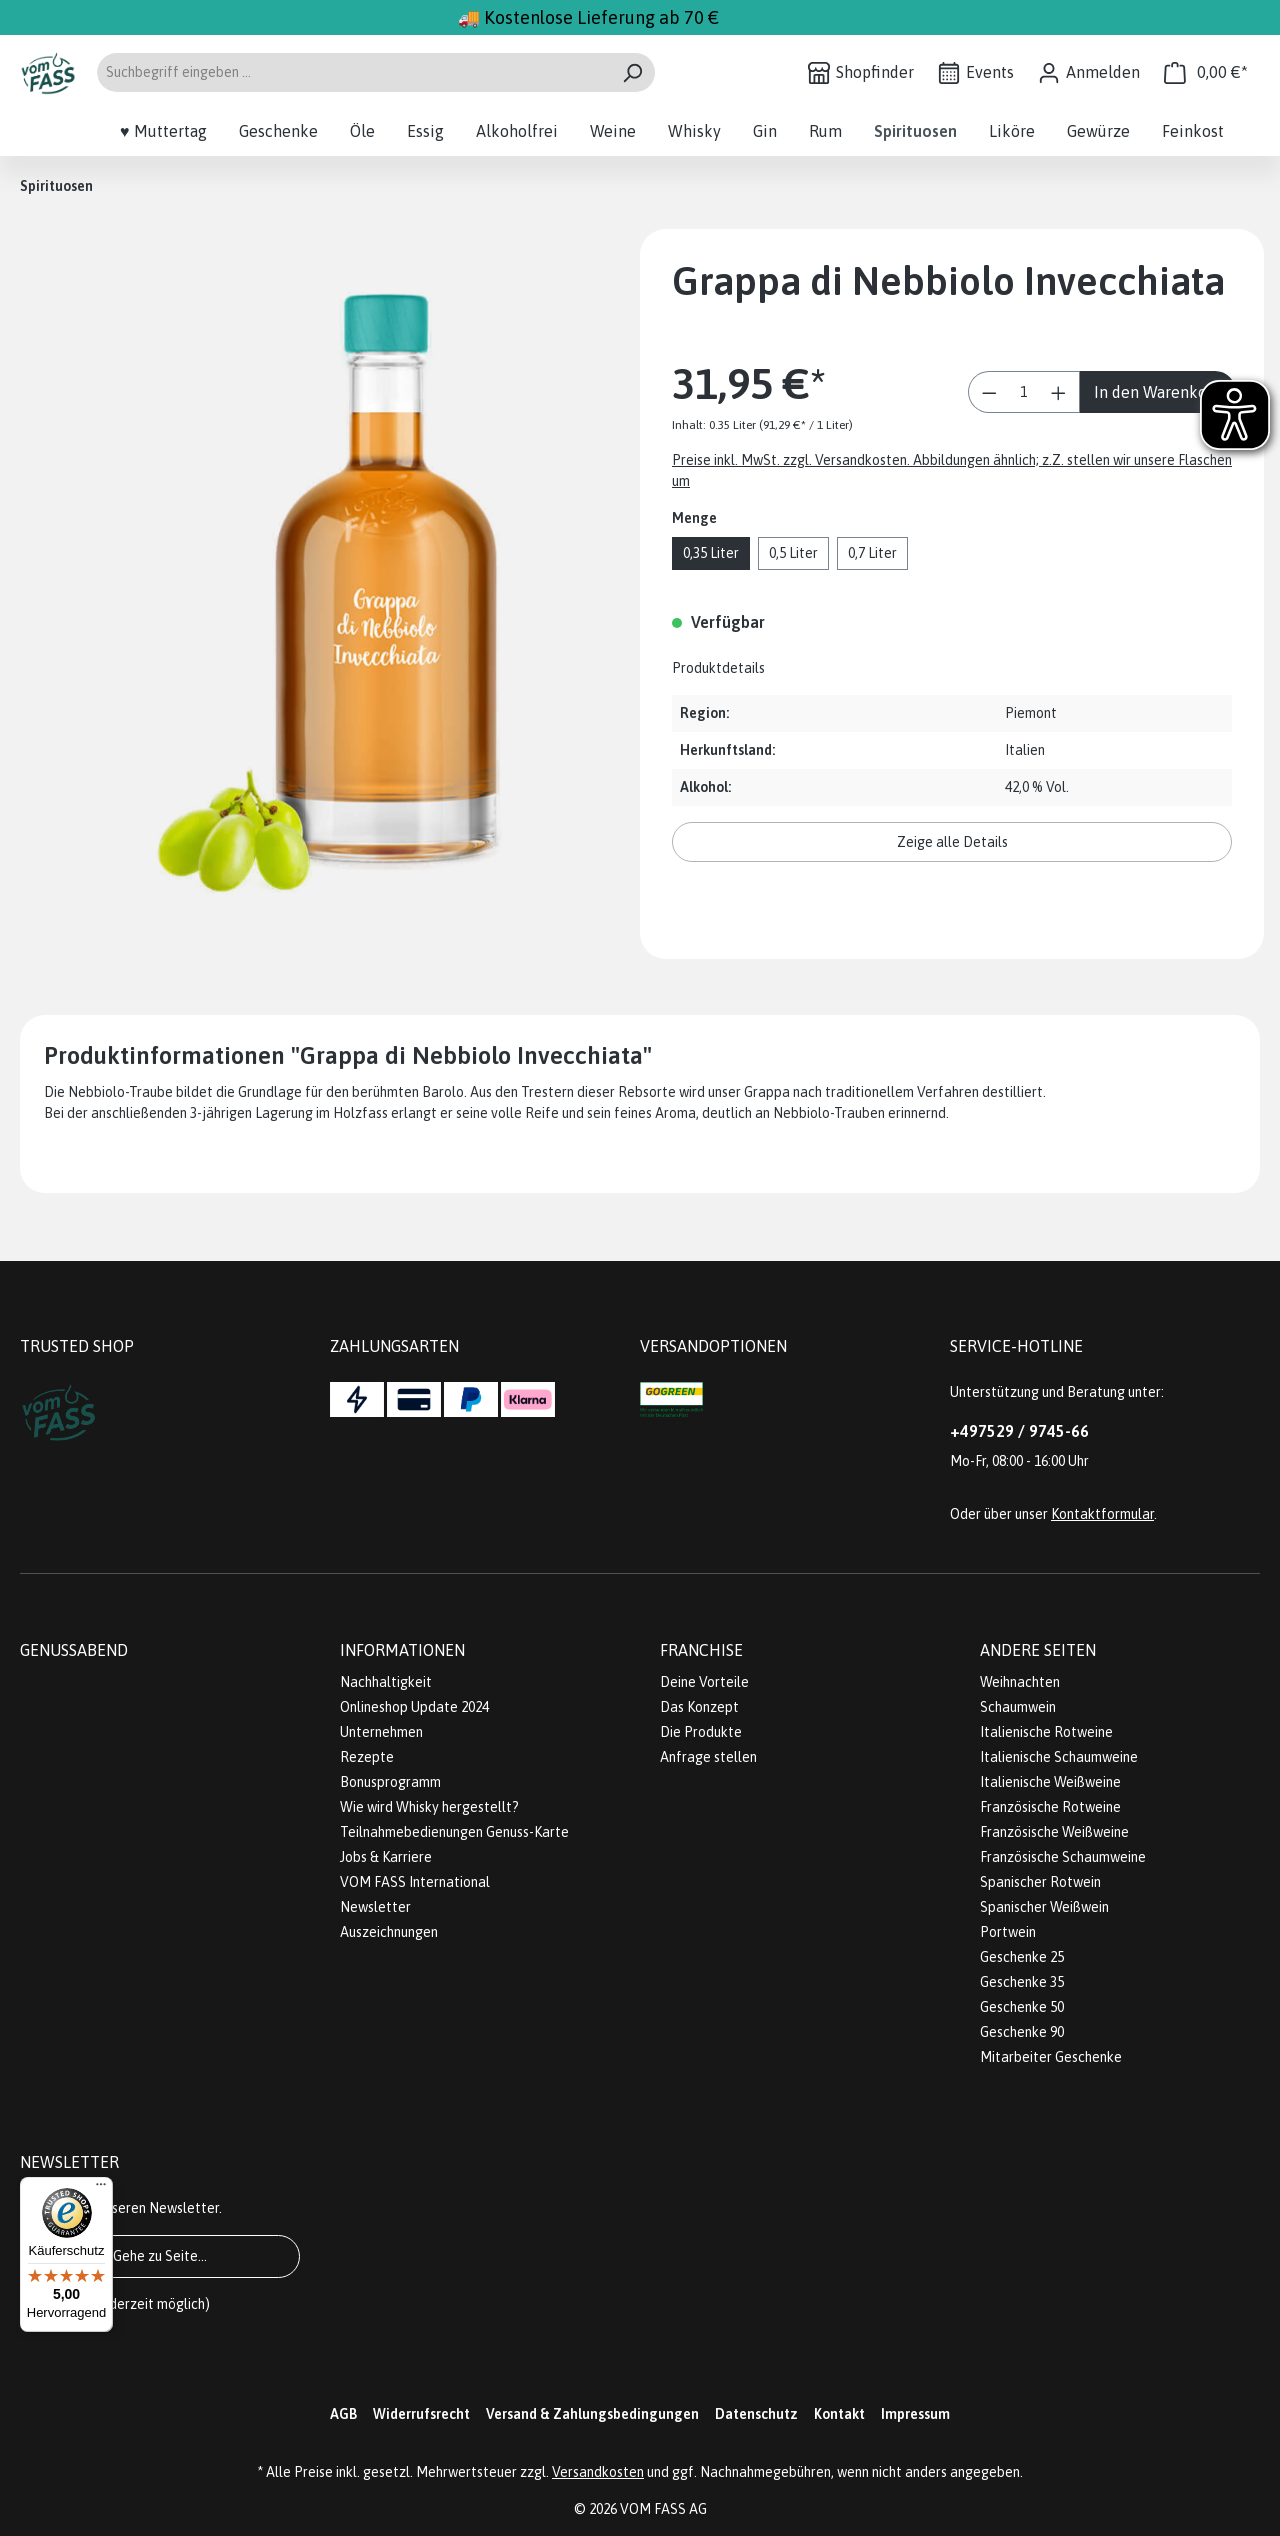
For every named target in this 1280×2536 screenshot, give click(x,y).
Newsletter (375, 1907)
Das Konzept (699, 1707)
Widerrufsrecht (421, 2414)
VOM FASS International (415, 1882)
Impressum (915, 2414)
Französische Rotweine (1050, 1807)
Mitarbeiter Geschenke (1051, 2057)
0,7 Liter (872, 553)
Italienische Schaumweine (1059, 1757)
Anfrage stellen (708, 1757)
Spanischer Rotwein (1040, 1882)
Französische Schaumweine (1063, 1857)
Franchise (701, 1650)
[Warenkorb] (1206, 72)
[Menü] (101, 2189)
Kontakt (839, 2414)
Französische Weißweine (1054, 1832)
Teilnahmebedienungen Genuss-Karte (454, 1832)
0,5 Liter (793, 553)
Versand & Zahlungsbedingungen (592, 2414)
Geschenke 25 (1022, 1957)
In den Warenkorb (1158, 392)
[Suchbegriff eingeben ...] (353, 72)
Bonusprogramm (390, 1782)
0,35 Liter (711, 553)
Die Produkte (701, 1732)
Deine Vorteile (704, 1682)
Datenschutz (756, 2414)
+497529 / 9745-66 (1019, 1431)
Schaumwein (1018, 1707)
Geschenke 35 (1022, 1982)
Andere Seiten (1038, 1650)
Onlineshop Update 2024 (414, 1707)
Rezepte (367, 1757)
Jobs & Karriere (386, 1857)
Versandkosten (598, 2472)
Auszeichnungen (389, 1932)
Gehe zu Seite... (160, 2256)
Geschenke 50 (1022, 2007)
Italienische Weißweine (1050, 1782)
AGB (343, 2414)
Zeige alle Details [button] (952, 842)
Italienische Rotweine (1046, 1732)
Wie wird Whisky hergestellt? (429, 1807)
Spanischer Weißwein (1044, 1907)
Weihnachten (1020, 1682)
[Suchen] (632, 72)
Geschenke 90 (1022, 2032)
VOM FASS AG (663, 2509)
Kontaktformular (1102, 1514)
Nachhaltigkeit (386, 1682)
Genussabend (74, 1650)
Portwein (1008, 1932)
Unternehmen (381, 1732)
